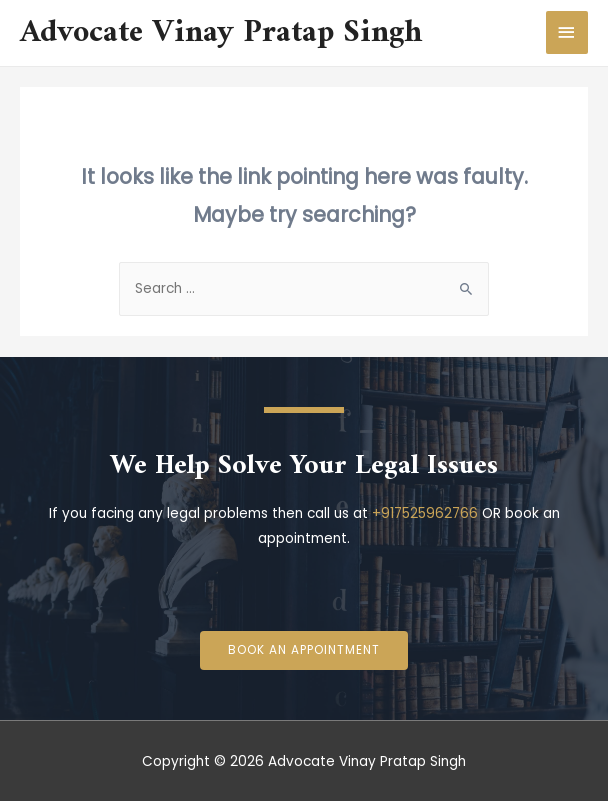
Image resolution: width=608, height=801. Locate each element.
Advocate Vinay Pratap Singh (221, 33)
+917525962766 (425, 513)
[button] (304, 651)
